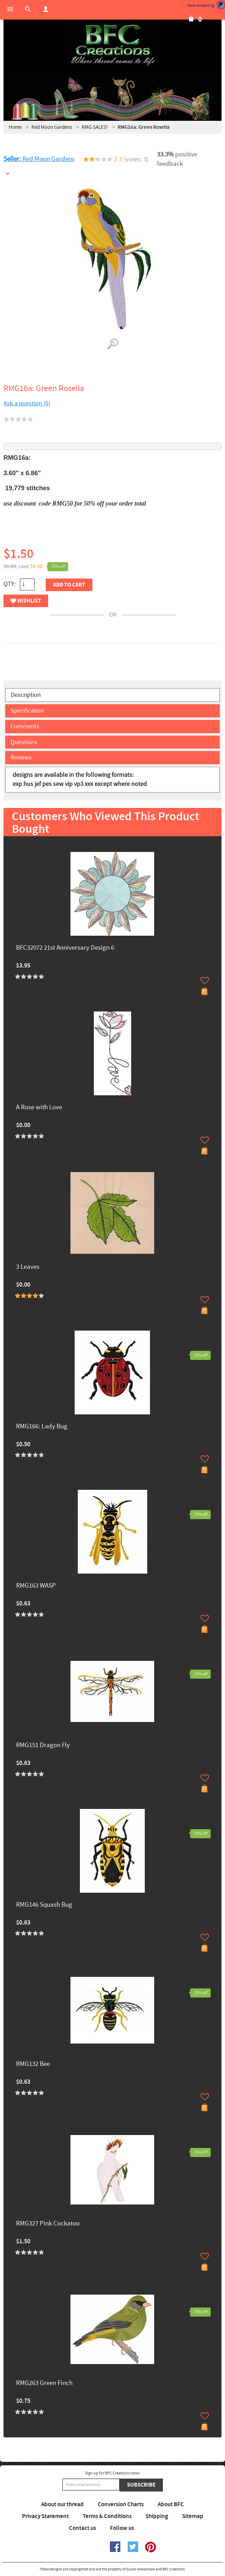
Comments (24, 726)
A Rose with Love (39, 1107)
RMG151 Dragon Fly (43, 1745)
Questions (23, 742)
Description (26, 695)
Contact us (82, 2528)
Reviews (21, 757)
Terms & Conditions (107, 2516)
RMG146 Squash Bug (44, 1905)
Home (15, 127)
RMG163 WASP (36, 1586)
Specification (27, 711)
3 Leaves (27, 1267)
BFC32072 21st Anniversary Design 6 (65, 948)
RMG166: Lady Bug (41, 1426)
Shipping (156, 2516)
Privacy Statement (45, 2516)
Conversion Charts (121, 2504)
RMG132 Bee (33, 2064)
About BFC (171, 2504)
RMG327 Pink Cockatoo (48, 2224)
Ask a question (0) (26, 403)
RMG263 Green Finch (44, 2383)
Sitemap (192, 2516)
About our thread (62, 2504)
